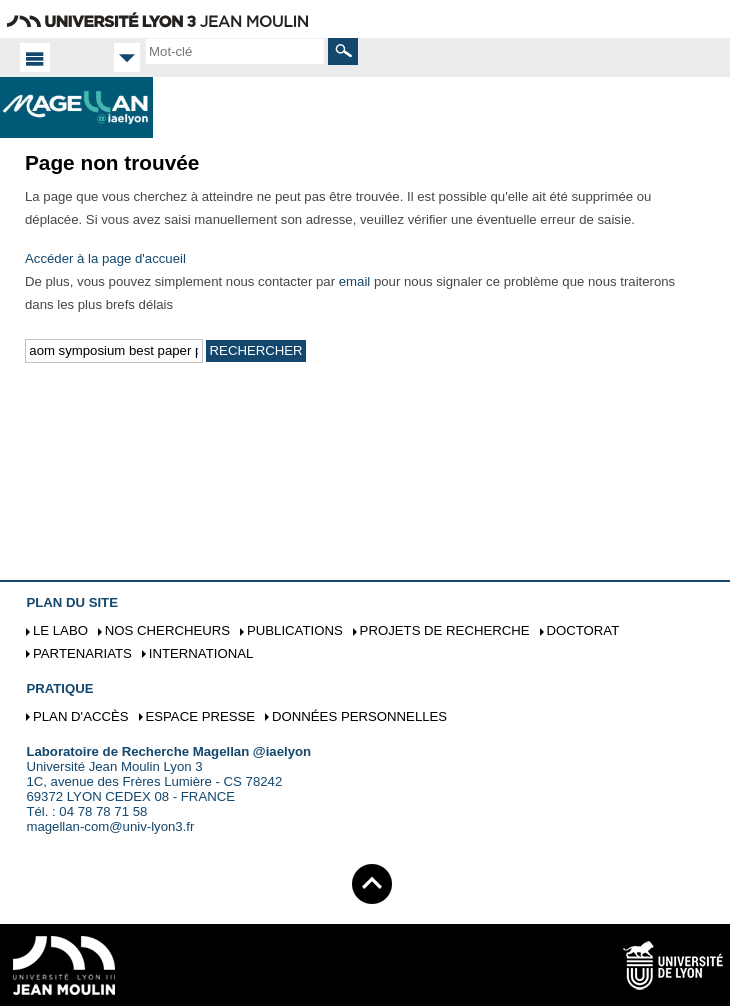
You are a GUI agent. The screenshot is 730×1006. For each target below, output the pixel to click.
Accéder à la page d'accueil (105, 258)
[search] (235, 51)
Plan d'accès (81, 716)
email (355, 281)
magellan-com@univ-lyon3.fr (110, 826)
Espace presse (200, 716)
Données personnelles (359, 716)
